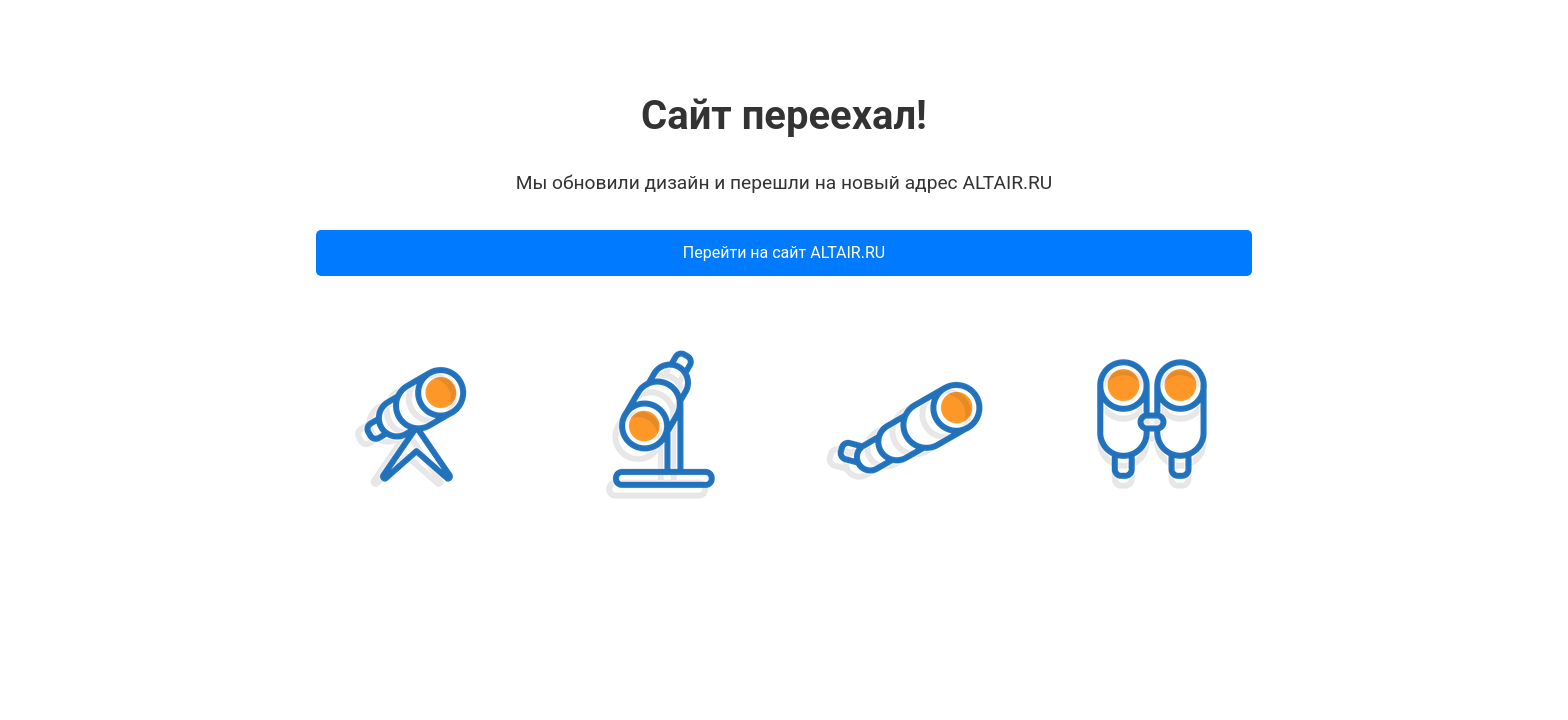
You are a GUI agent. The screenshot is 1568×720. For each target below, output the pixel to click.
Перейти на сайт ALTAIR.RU (784, 252)
